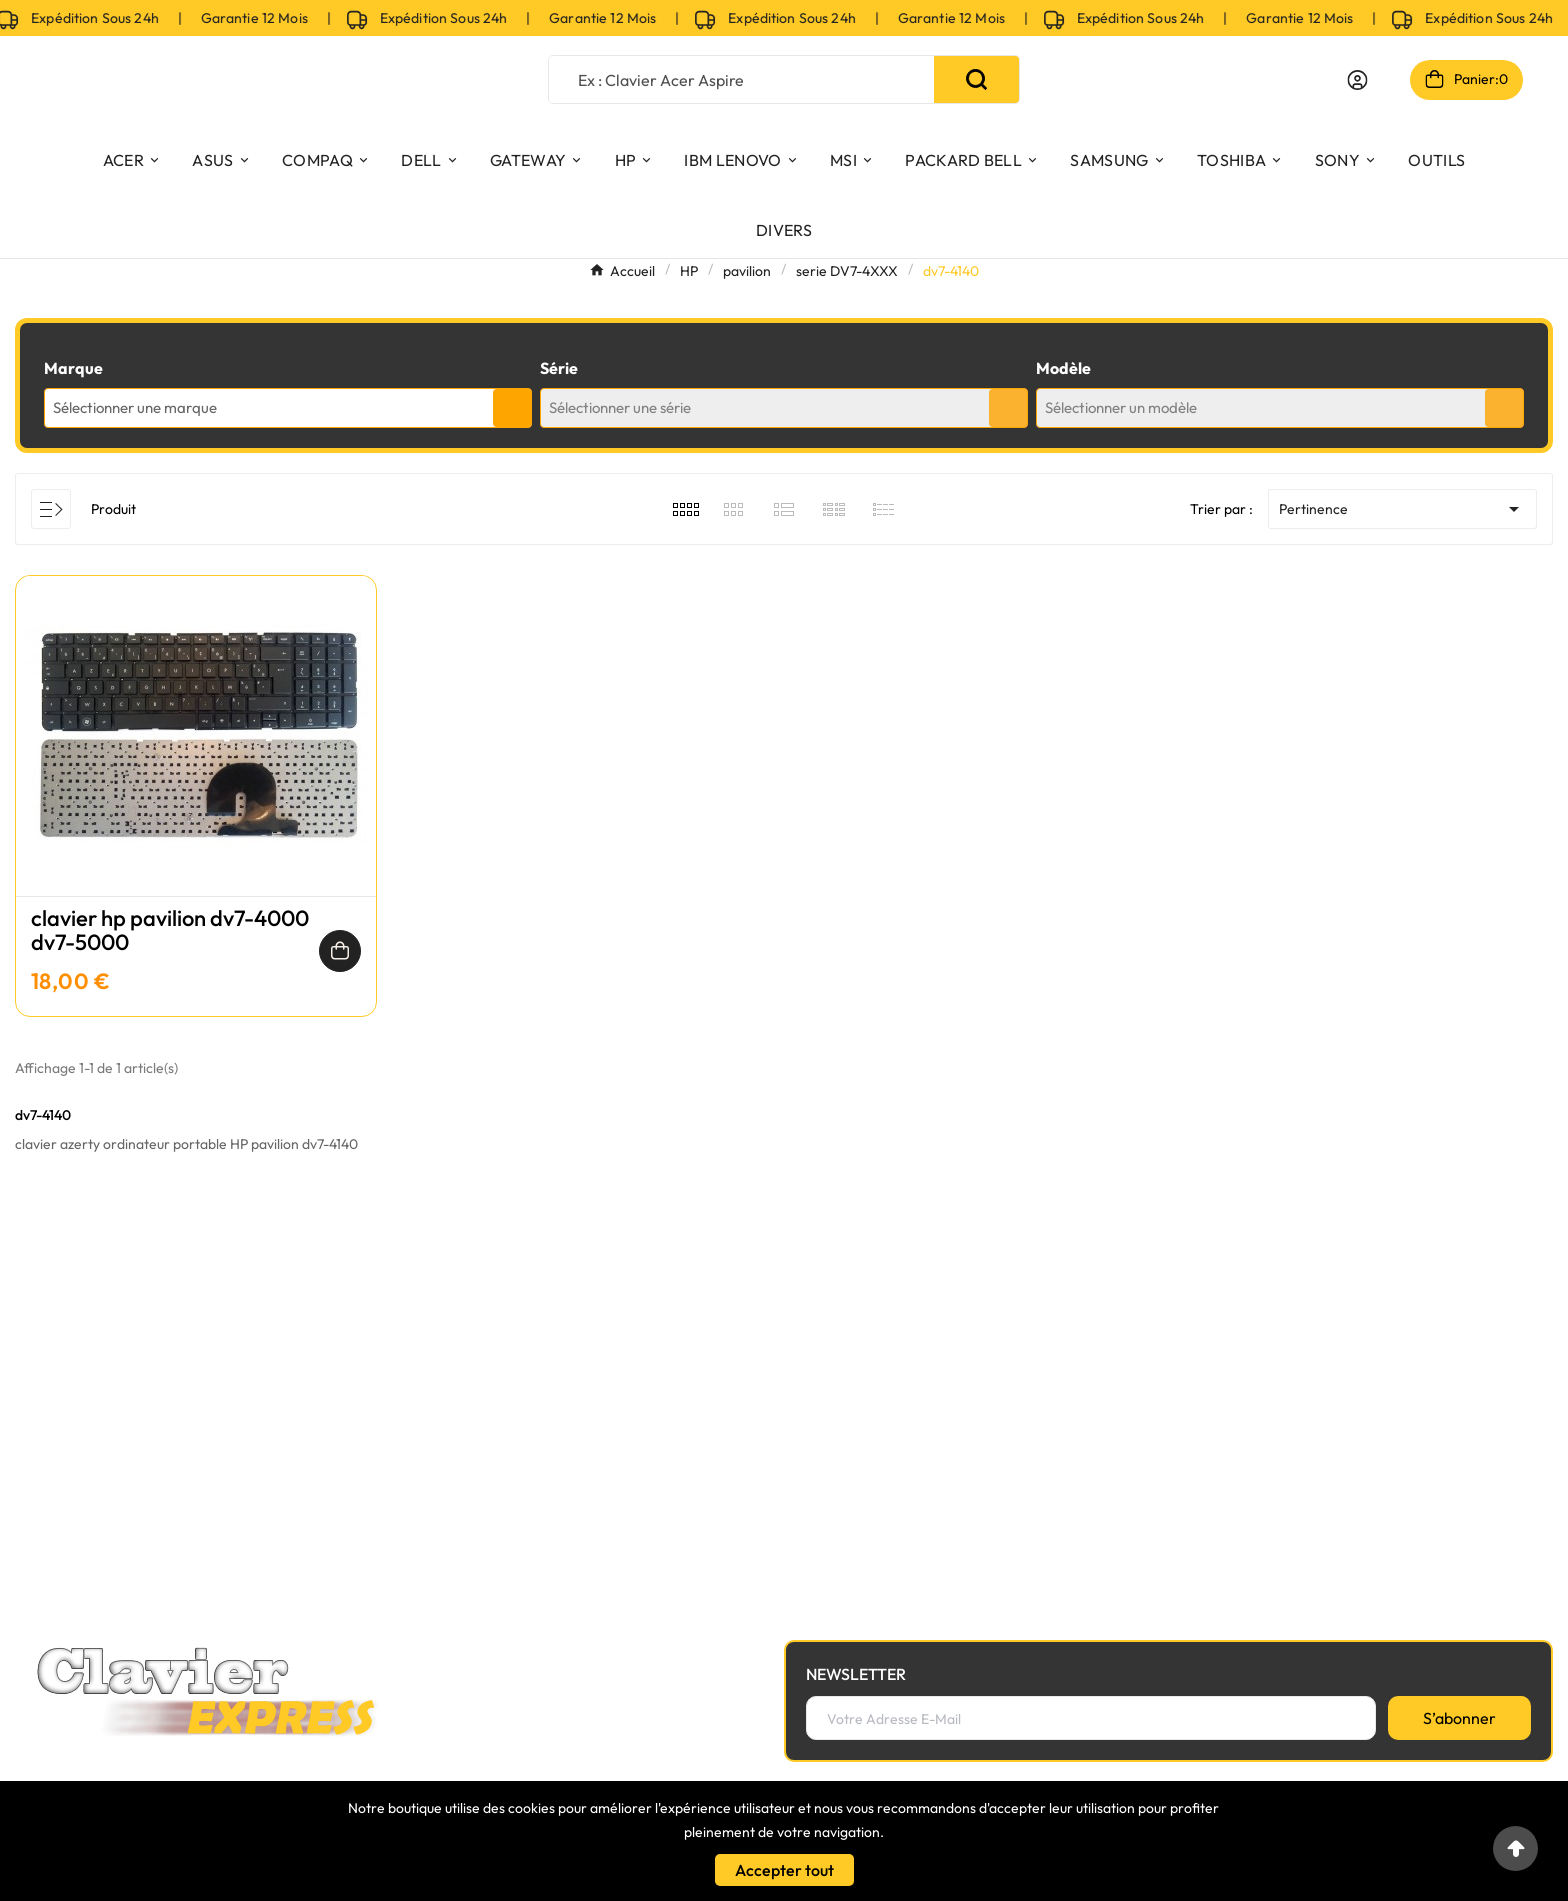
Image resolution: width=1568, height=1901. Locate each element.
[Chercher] (742, 79)
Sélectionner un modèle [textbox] (1121, 407)
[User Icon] (1357, 80)
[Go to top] (1515, 1848)
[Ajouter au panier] (340, 951)
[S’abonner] (1459, 1718)
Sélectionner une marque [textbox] (135, 407)
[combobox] (288, 408)
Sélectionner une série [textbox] (620, 407)
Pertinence (1402, 509)
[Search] (976, 79)
